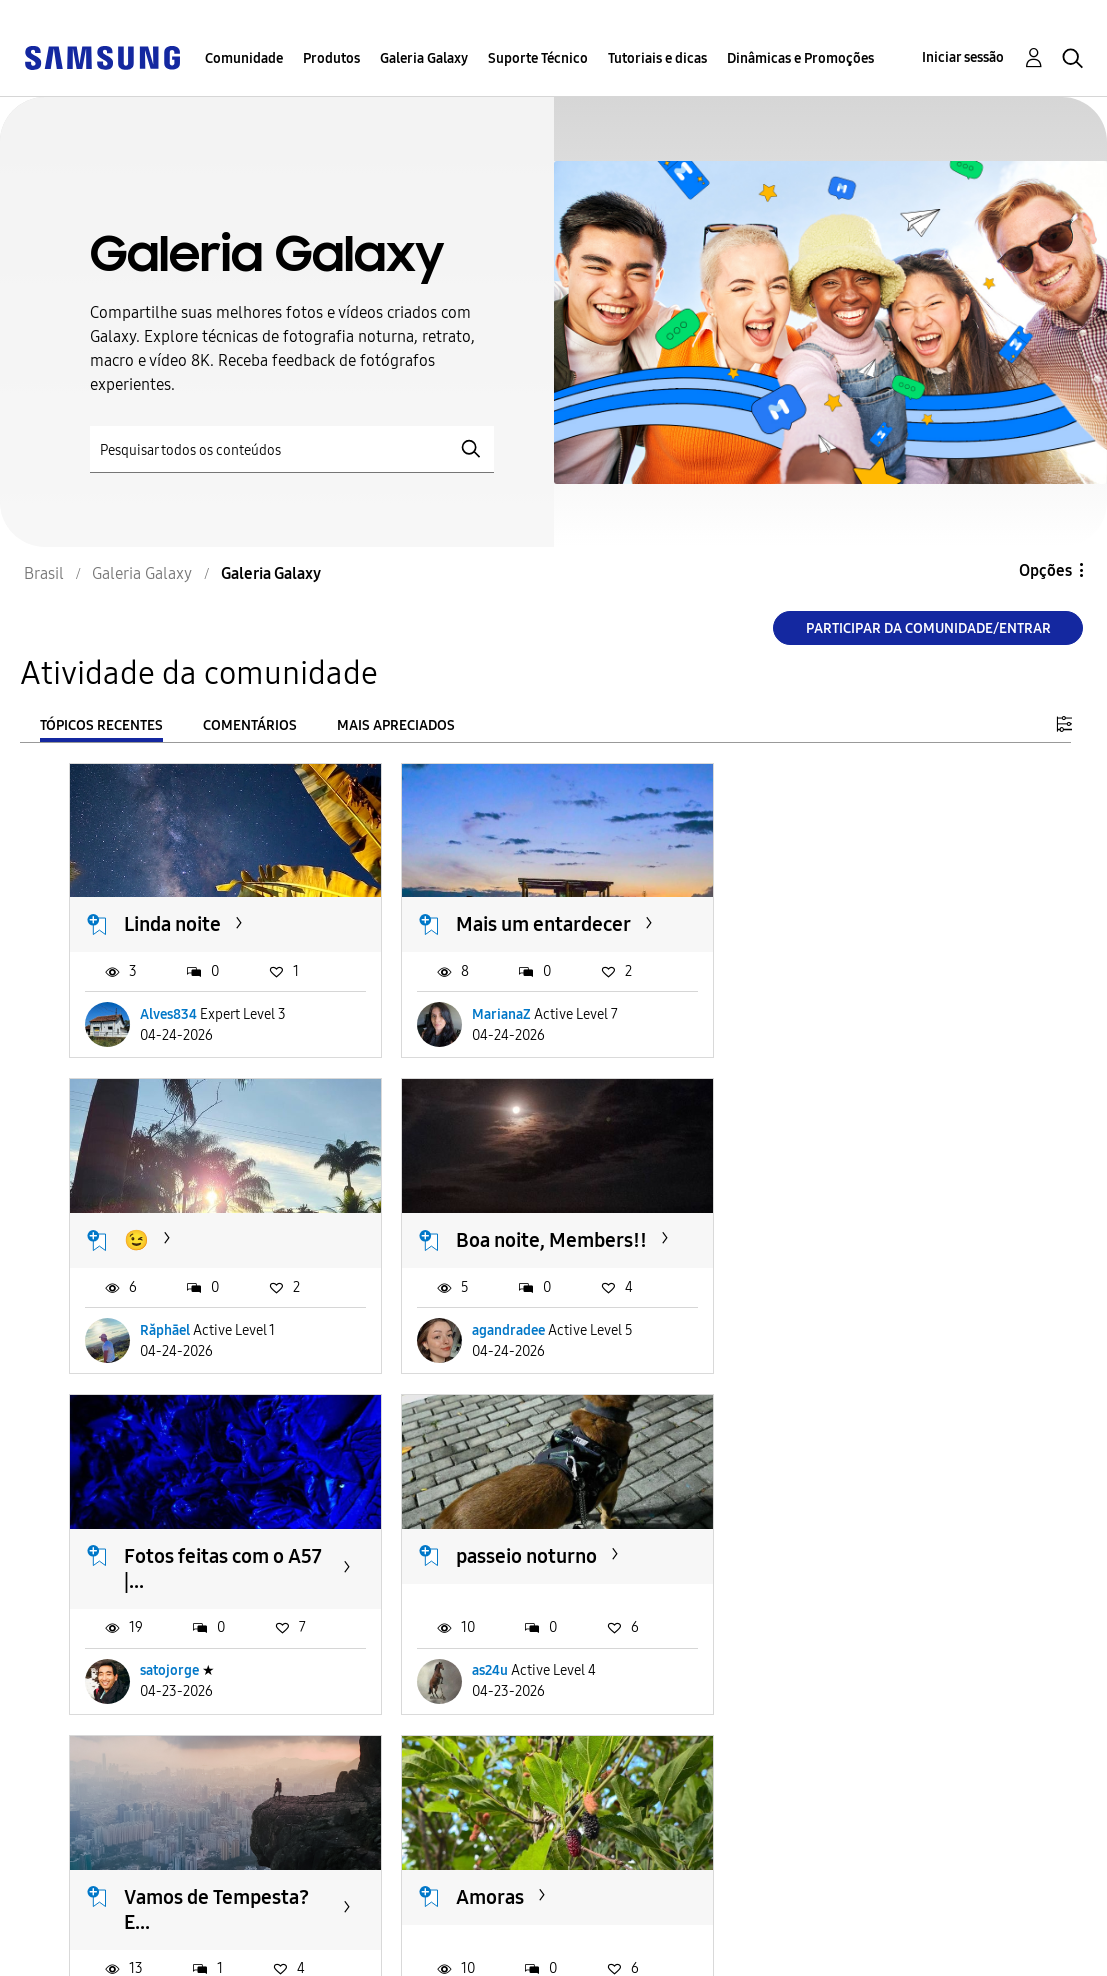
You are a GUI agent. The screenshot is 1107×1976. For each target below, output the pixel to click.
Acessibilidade (86, 1919)
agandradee (176, 1352)
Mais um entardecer (540, 923)
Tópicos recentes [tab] (101, 725)
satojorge (498, 1352)
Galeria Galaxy (424, 58)
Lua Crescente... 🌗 (867, 1577)
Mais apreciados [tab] (396, 725)
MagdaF (823, 1692)
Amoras (487, 1577)
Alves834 (168, 1013)
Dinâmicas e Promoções (800, 58)
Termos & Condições (378, 1919)
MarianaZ (498, 1013)
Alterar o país (627, 1934)
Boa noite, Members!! (219, 1238)
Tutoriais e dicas (657, 58)
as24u (817, 1352)
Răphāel (824, 1013)
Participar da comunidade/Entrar (928, 628)
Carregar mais (141, 1814)
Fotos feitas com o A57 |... (552, 1250)
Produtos (331, 58)
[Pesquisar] (292, 449)
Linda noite (172, 923)
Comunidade (244, 58)
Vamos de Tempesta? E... (216, 1589)
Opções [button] (1045, 570)
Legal (322, 1951)
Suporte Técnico (538, 58)
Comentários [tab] (250, 725)
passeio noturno (853, 1238)
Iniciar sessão (963, 57)
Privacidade (76, 1951)
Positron (166, 1692)
